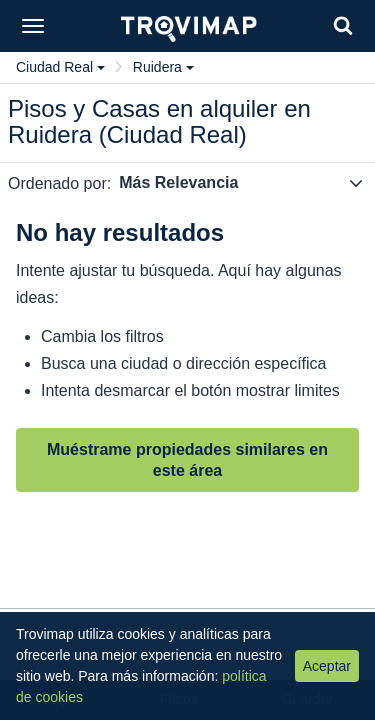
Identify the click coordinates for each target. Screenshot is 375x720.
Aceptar (327, 666)
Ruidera (163, 67)
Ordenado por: (59, 183)
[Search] (343, 25)
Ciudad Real (60, 67)
